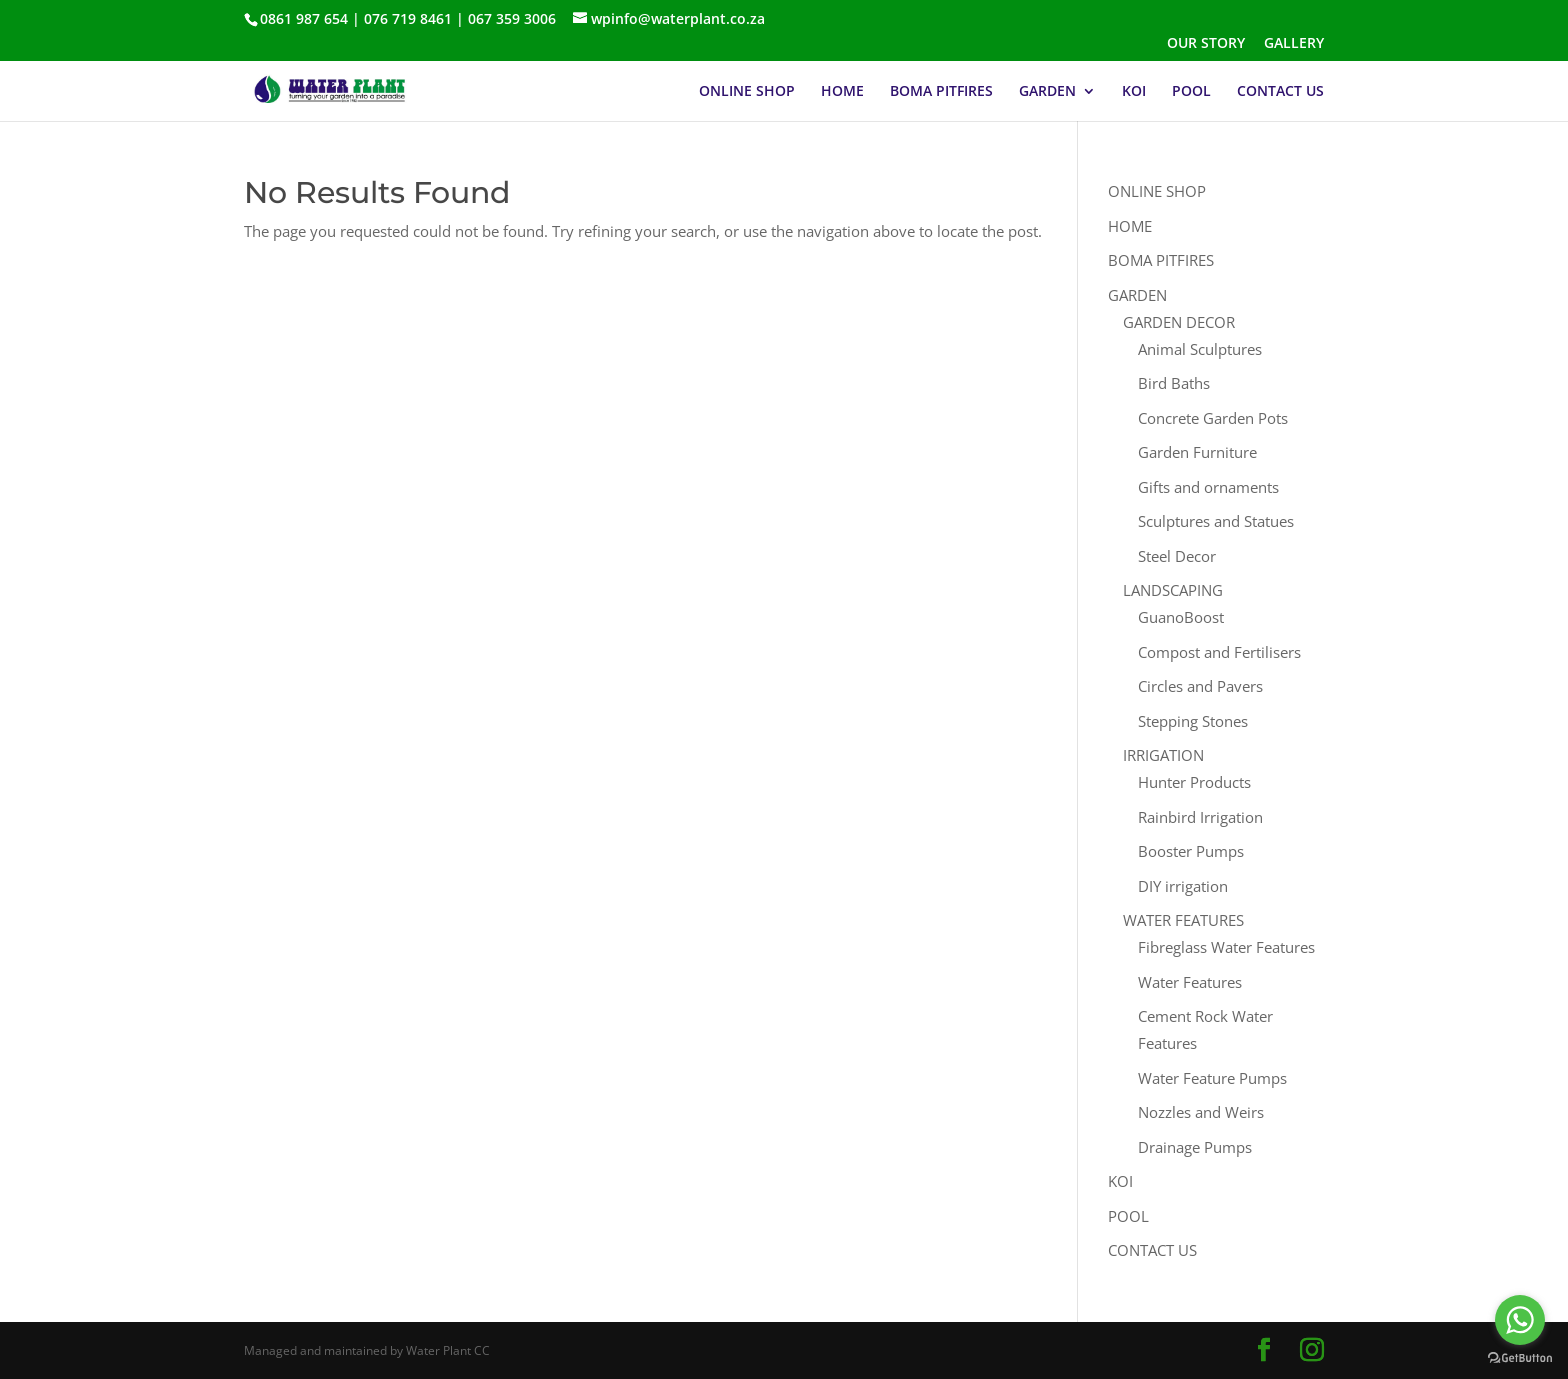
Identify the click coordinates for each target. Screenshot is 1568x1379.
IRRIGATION (1163, 755)
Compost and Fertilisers (1219, 652)
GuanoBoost (1181, 617)
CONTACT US (1280, 92)
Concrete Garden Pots (1213, 418)
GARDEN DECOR (1179, 322)
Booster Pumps (1191, 851)
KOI (1134, 92)
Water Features (1190, 982)
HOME (842, 92)
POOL (1191, 92)
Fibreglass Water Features (1226, 947)
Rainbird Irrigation (1200, 817)
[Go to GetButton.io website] (1520, 1358)
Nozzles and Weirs (1201, 1112)
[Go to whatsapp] (1520, 1320)
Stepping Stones (1193, 721)
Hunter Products (1194, 782)
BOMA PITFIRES (941, 92)
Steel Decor (1177, 556)
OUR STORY (1206, 44)
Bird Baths (1174, 383)
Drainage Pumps (1195, 1147)
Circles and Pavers (1200, 686)
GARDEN (1047, 92)
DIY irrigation (1183, 886)
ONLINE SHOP (747, 92)
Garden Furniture (1197, 452)
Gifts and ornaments (1208, 487)
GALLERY (1294, 44)
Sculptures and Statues (1216, 521)
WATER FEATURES (1183, 920)
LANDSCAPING (1173, 590)
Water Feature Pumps (1212, 1078)
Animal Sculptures (1200, 349)
